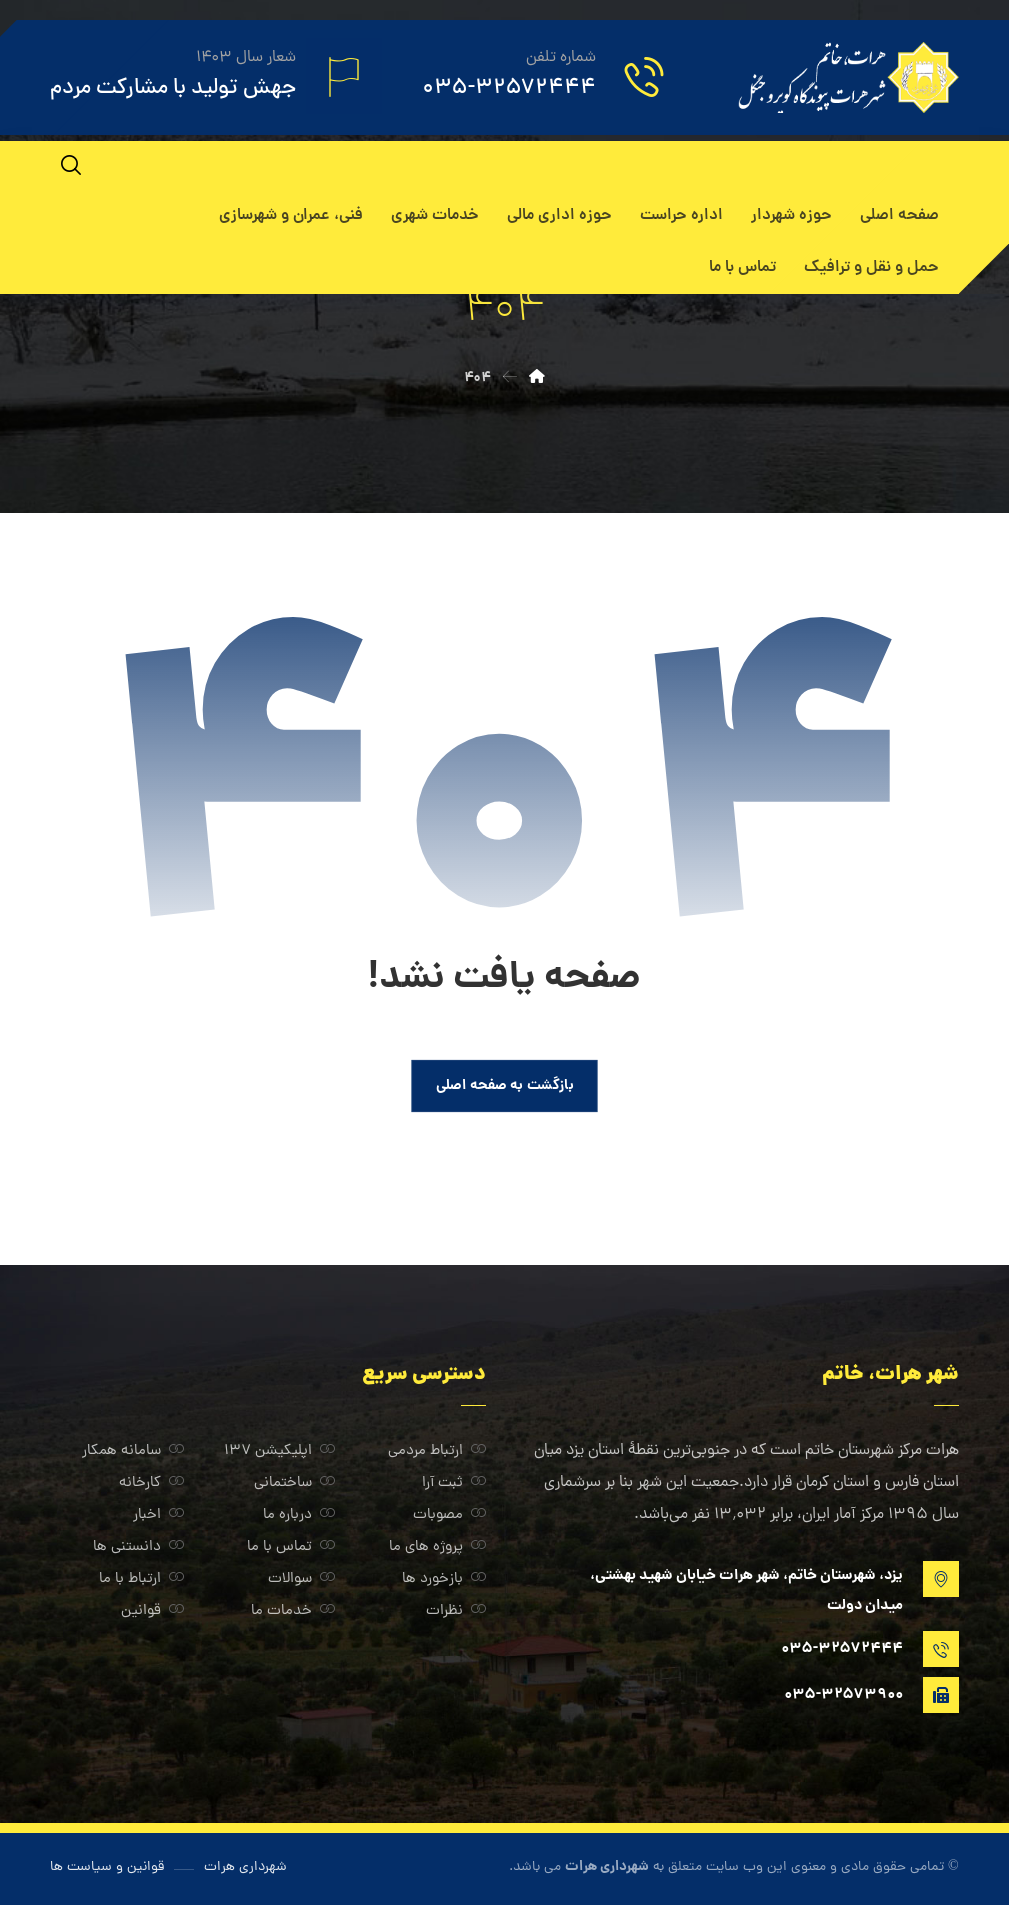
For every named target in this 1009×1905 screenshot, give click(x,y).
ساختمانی (294, 1483)
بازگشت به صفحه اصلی (505, 1085)
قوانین (152, 1611)
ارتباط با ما (141, 1579)
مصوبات (449, 1515)
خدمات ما (293, 1611)
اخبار (158, 1515)
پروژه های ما (437, 1547)
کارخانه (151, 1483)
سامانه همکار (133, 1451)
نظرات (456, 1611)
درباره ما (299, 1515)
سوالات (301, 1579)
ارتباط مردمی (437, 1451)
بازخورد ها (444, 1579)
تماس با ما (291, 1547)
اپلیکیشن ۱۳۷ (279, 1451)
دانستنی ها (138, 1547)
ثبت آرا (454, 1483)
